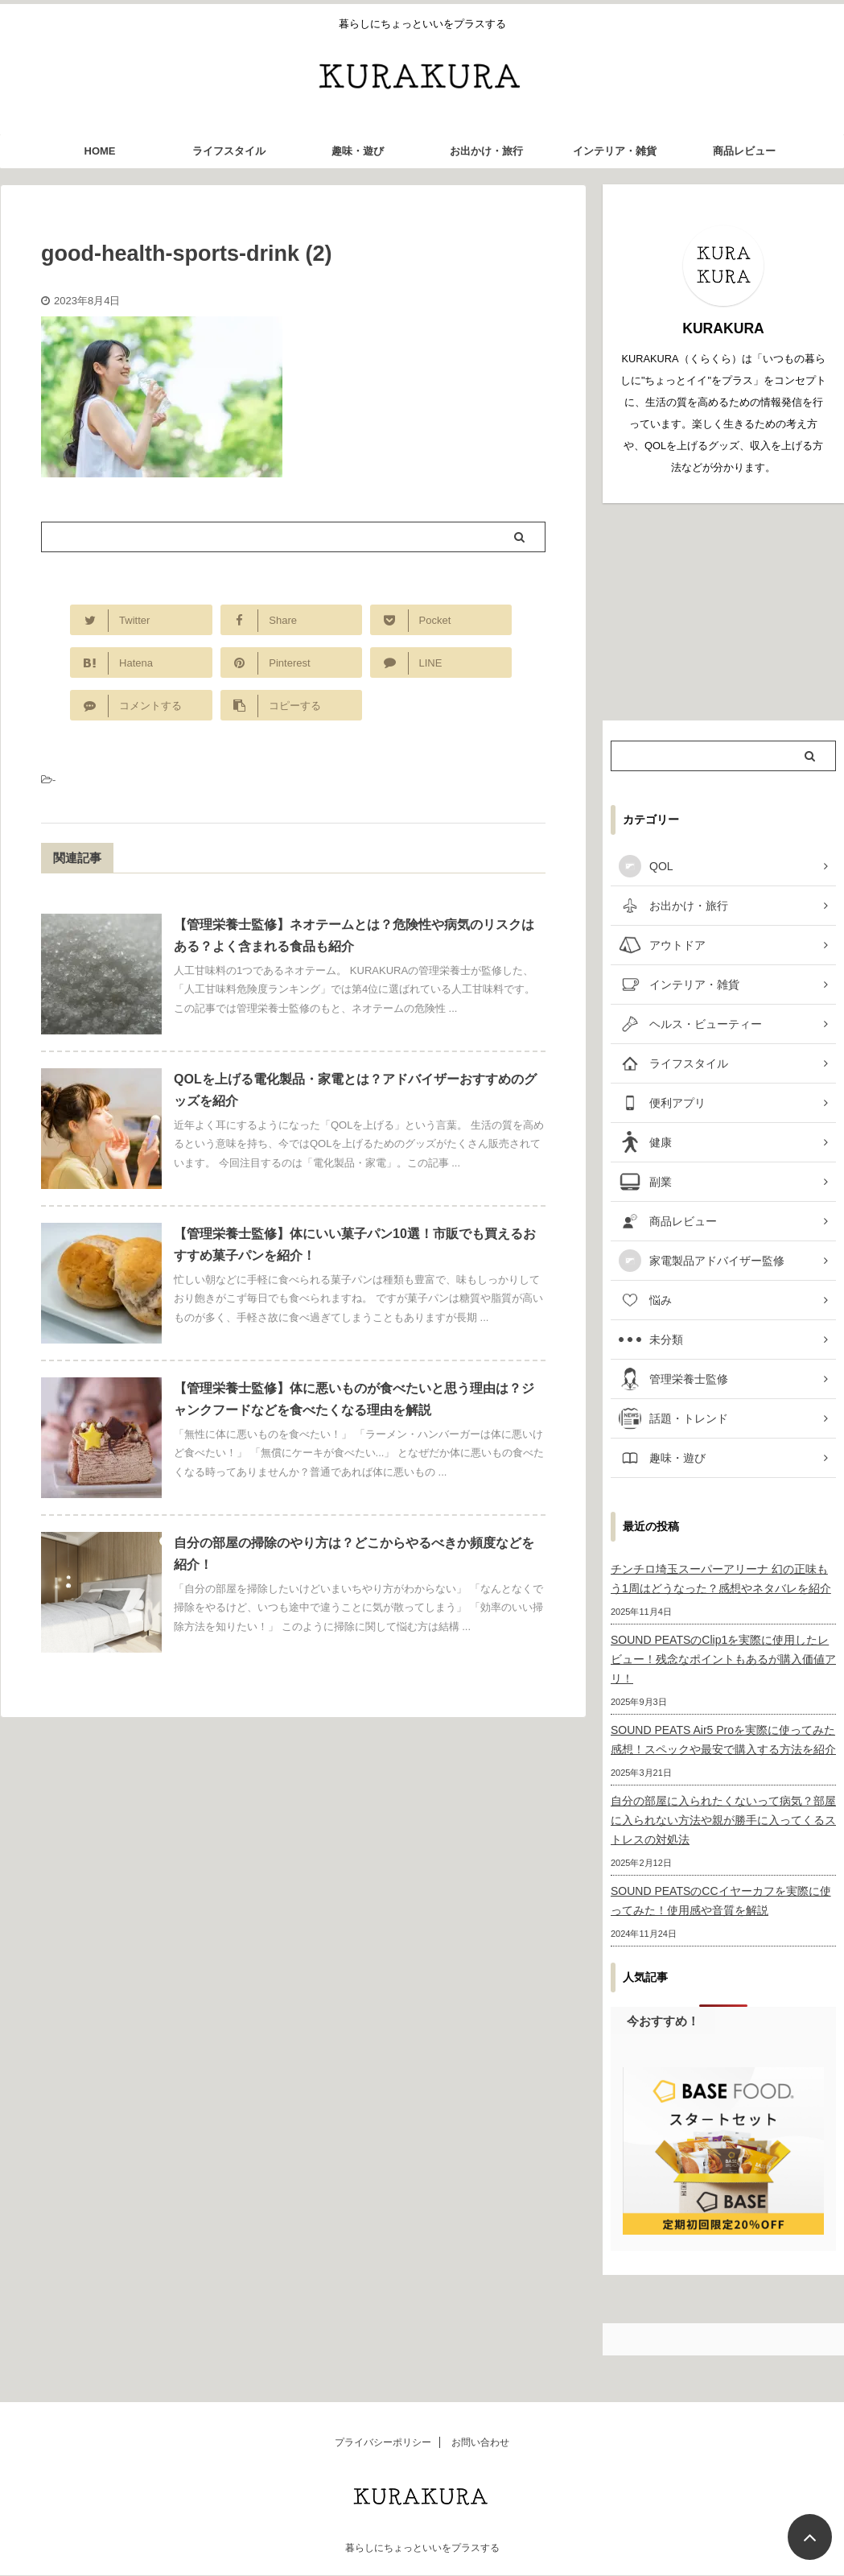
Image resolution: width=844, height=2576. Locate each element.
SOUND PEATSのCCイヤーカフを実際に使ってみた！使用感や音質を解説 (721, 1901)
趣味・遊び (357, 151)
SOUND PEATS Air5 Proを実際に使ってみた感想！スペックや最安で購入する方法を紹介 (723, 1740)
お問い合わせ (480, 2442)
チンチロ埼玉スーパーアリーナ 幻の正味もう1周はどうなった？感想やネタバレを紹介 (721, 1579)
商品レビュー (744, 151)
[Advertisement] (723, 611)
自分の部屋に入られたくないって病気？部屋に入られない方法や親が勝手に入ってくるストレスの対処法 (723, 1820)
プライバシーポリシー (383, 2442)
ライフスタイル (229, 151)
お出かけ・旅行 (486, 151)
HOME (100, 151)
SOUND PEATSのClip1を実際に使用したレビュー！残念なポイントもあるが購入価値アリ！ (723, 1659)
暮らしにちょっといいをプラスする (422, 2547)
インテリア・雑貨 (615, 151)
